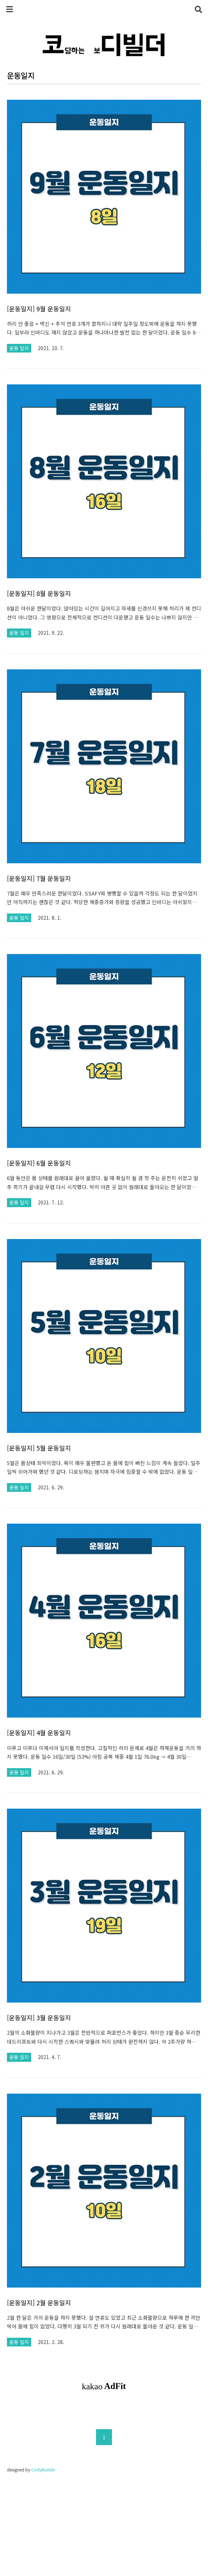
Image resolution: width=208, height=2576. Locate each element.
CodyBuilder (43, 2566)
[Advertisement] (104, 2456)
